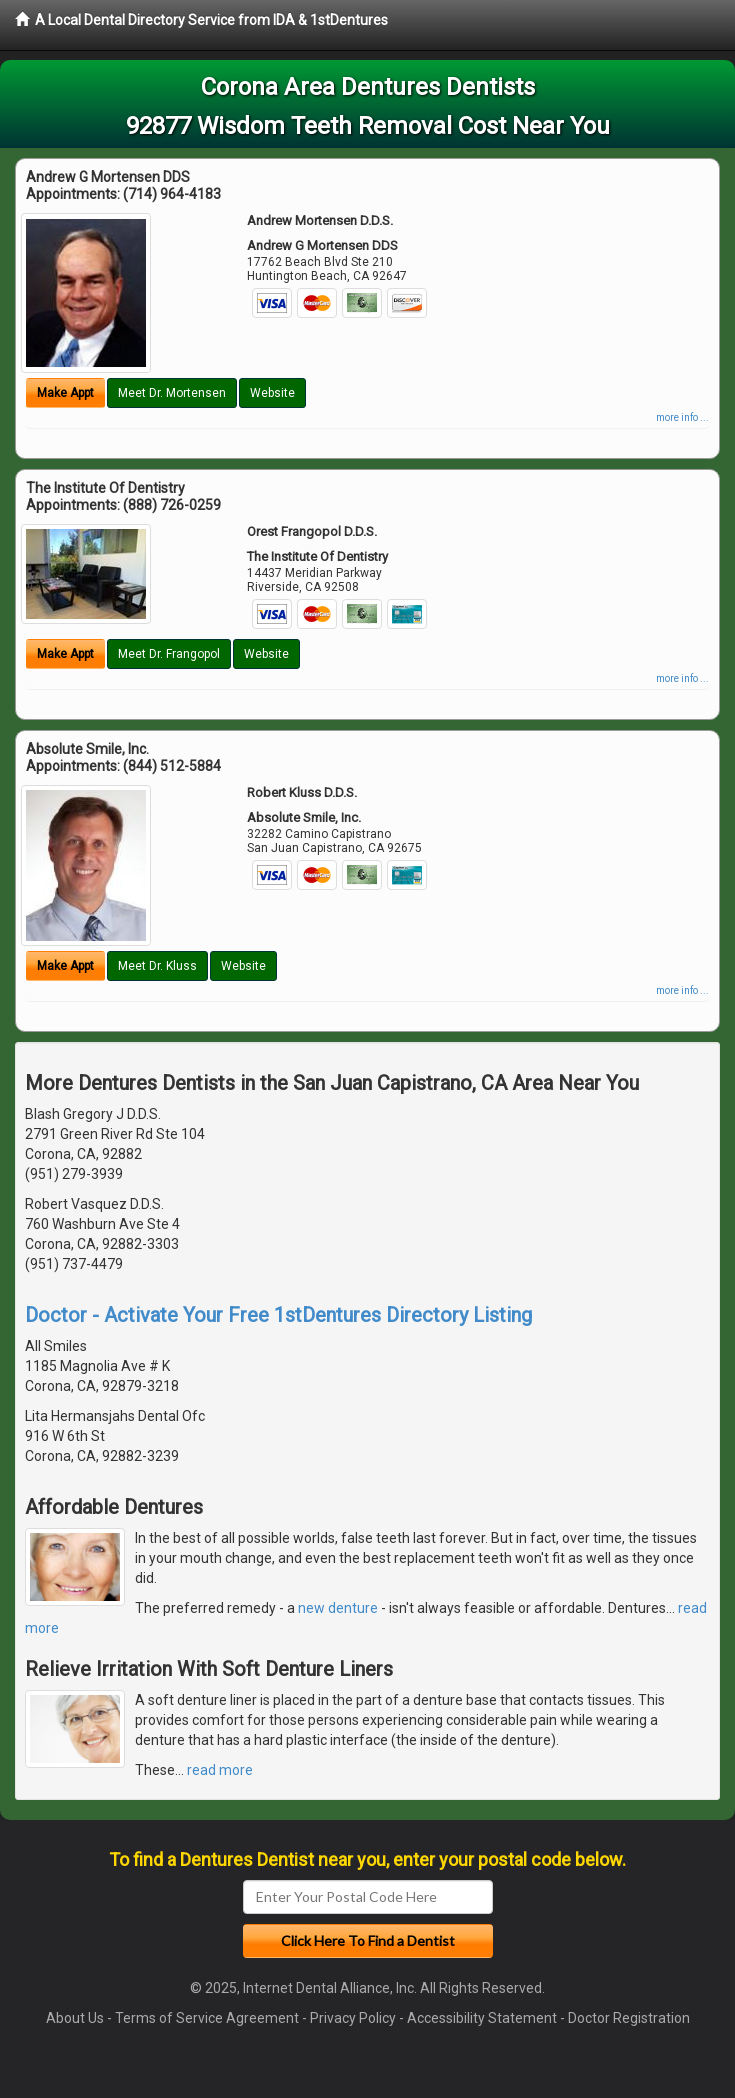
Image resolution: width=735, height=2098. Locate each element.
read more (220, 1770)
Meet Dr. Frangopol (169, 654)
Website (272, 393)
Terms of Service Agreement (207, 2018)
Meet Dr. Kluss (157, 966)
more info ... (682, 417)
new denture (338, 1608)
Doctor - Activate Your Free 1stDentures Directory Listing (278, 1315)
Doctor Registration (629, 2018)
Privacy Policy (353, 2018)
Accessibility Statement (482, 2018)
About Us (75, 2018)
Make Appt (65, 393)
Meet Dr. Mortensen (172, 393)
